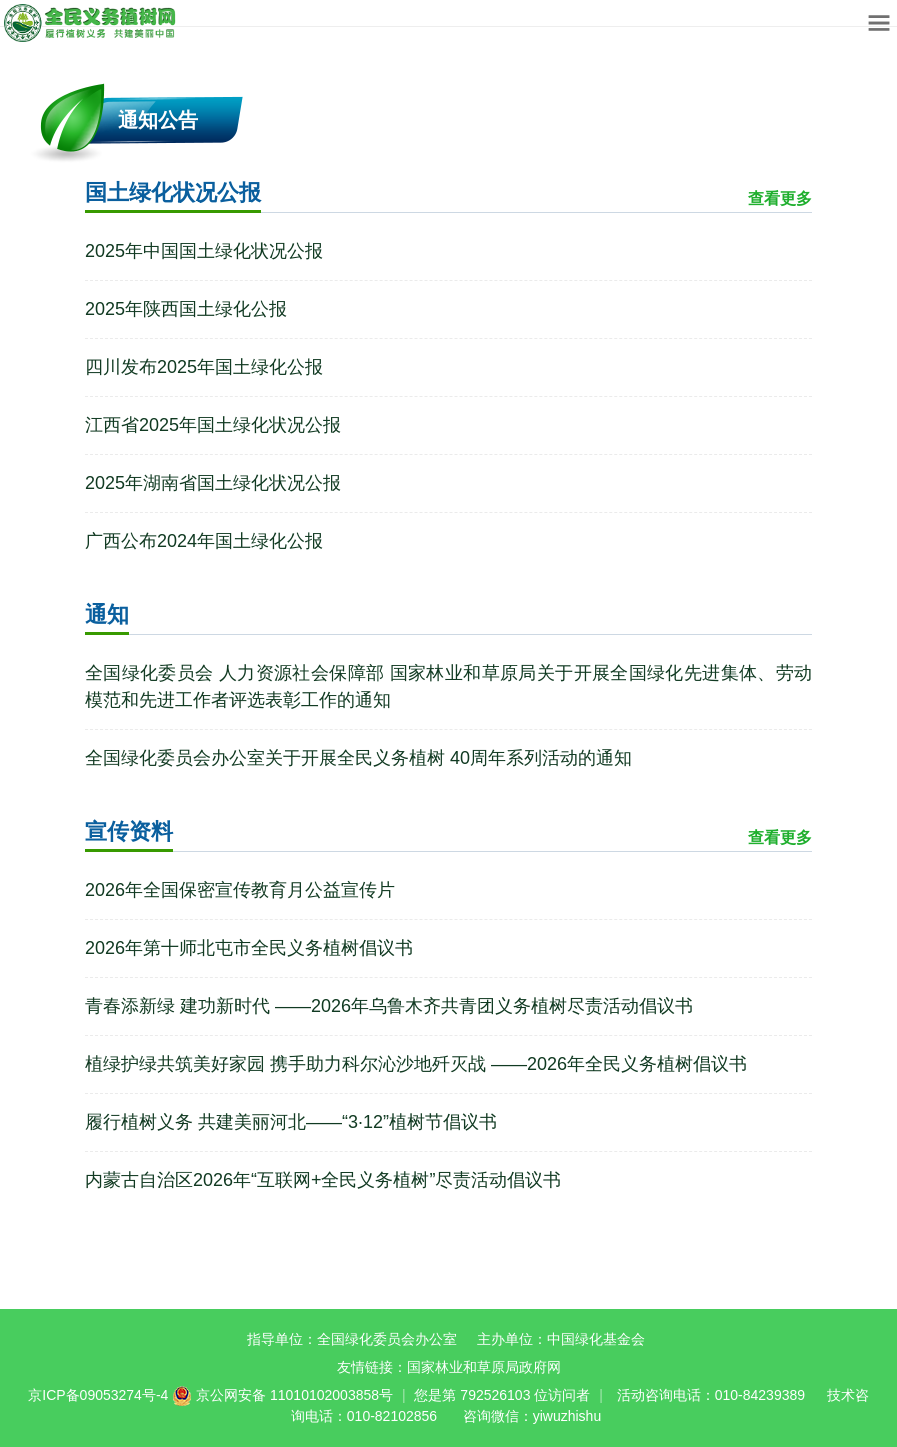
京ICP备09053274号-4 (98, 1395)
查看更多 (780, 198)
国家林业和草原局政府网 (484, 1367)
